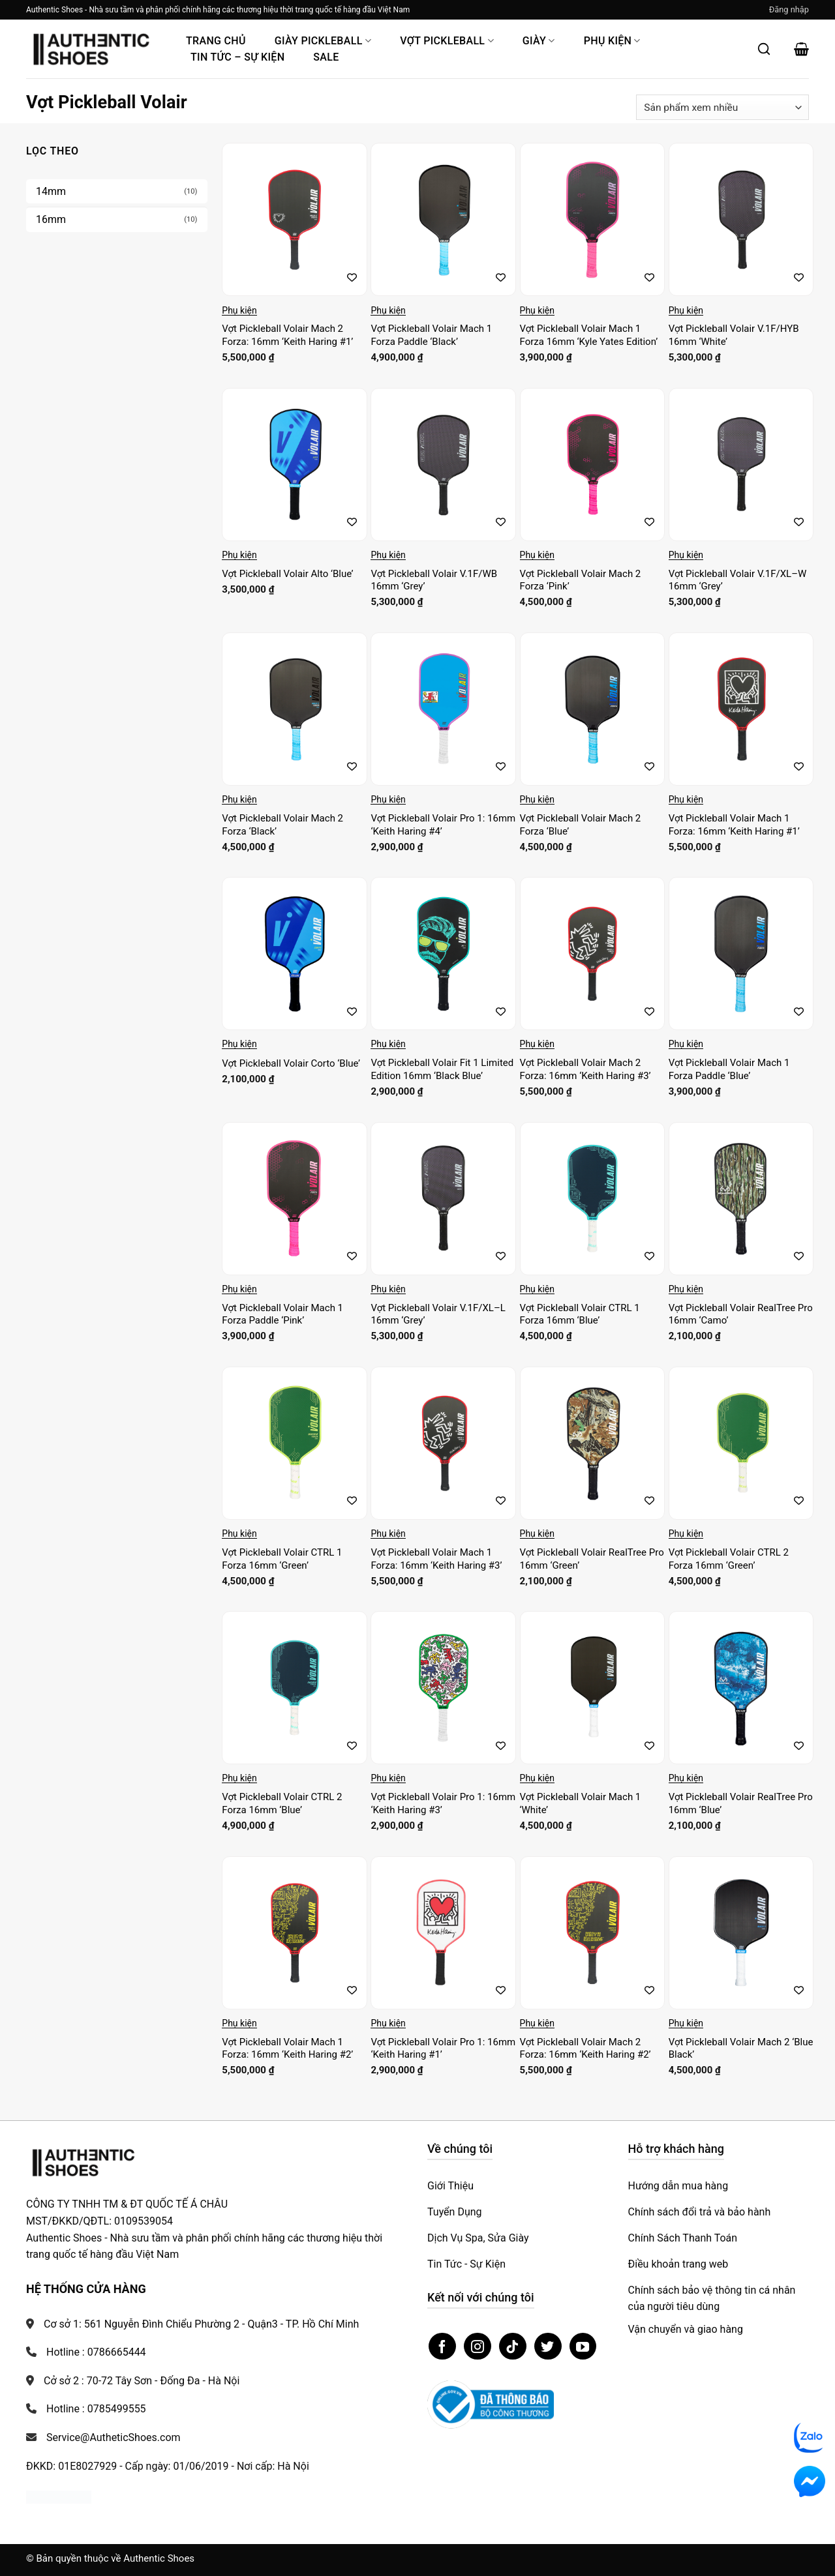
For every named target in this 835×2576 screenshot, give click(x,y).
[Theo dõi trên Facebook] (442, 2346)
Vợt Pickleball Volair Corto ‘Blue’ (291, 1063)
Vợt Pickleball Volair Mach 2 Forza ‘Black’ (282, 824)
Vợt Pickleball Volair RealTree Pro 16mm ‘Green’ (592, 1559)
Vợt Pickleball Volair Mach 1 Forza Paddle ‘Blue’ (729, 1069)
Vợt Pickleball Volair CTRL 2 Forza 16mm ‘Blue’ (282, 1803)
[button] (789, 10)
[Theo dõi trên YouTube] (583, 2346)
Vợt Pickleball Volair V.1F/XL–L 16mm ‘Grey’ (438, 1314)
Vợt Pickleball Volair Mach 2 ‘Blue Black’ (741, 2048)
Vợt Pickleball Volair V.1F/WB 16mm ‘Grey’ (434, 580)
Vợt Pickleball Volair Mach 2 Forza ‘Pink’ (580, 580)
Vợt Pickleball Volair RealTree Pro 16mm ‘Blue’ (741, 1803)
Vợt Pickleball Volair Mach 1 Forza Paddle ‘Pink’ (282, 1314)
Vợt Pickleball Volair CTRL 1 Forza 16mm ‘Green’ (282, 1559)
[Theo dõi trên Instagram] (477, 2346)
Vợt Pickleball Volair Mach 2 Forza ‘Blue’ (580, 824)
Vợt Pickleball (447, 41)
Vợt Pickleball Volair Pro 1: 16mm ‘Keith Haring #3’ (443, 1803)
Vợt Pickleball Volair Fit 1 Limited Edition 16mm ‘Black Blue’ (442, 1069)
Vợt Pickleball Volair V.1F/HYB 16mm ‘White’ (734, 335)
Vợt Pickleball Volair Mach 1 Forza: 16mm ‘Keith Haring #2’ (287, 2048)
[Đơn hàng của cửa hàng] (722, 107)
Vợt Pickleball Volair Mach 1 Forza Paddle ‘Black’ (431, 335)
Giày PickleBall (323, 41)
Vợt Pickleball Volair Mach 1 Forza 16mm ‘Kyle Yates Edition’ (589, 335)
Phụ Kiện (612, 41)
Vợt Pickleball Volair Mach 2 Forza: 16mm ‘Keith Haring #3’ (585, 1069)
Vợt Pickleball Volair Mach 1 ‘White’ (580, 1803)
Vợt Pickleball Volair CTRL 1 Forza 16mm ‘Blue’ (580, 1314)
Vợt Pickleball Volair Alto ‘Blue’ (287, 574)
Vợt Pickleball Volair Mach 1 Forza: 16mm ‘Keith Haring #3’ (436, 1559)
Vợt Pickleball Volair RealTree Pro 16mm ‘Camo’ (741, 1314)
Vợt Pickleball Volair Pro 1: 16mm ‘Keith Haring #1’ (443, 2048)
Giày (539, 41)
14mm (51, 191)
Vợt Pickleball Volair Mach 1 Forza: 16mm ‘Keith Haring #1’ (734, 824)
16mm (51, 219)
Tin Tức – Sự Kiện (237, 57)
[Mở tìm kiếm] (764, 49)
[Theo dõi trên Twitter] (548, 2346)
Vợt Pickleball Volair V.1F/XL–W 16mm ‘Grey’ (738, 580)
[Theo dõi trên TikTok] (512, 2346)
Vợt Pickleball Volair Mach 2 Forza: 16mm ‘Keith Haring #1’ (287, 335)
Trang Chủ (216, 41)
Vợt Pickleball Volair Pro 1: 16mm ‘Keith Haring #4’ (443, 824)
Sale (326, 57)
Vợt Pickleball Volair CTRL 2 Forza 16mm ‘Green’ (729, 1559)
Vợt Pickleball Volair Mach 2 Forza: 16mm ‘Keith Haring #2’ (585, 2048)
